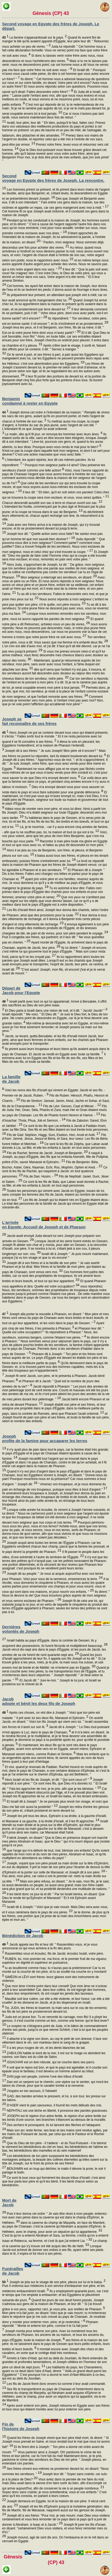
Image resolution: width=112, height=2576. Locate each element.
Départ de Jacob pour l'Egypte (21, 990)
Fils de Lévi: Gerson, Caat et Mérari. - (71, 1106)
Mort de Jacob (9, 2202)
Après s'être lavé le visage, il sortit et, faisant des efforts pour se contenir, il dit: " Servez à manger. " (54, 349)
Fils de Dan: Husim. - (40, 1176)
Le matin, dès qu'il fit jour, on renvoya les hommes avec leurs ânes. (53, 434)
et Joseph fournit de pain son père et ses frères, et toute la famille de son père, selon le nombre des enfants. (56, 1417)
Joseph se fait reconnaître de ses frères (29, 721)
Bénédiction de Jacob (22, 1935)
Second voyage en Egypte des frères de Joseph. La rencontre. (53, 178)
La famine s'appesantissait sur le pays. (34, 37)
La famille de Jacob (11, 1079)
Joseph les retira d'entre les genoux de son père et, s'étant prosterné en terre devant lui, (55, 1810)
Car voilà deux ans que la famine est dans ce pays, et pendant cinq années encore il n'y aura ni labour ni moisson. (55, 782)
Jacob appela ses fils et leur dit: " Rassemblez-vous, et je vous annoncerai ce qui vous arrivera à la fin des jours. (49, 1948)
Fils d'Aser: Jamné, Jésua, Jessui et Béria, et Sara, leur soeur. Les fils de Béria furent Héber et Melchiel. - (54, 1139)
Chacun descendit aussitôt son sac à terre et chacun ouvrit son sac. (52, 503)
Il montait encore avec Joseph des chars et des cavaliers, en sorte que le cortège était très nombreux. (53, 2353)
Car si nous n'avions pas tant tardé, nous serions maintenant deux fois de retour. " (53, 117)
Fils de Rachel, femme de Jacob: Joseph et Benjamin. (47, 1153)
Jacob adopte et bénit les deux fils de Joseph (38, 1701)
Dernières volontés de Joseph (20, 1629)
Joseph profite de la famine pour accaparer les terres (44, 1438)
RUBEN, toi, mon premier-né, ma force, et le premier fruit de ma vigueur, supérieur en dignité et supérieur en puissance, (54, 1962)
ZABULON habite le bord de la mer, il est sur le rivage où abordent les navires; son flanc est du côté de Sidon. (53, 2057)
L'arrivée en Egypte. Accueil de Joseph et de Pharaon (44, 1224)
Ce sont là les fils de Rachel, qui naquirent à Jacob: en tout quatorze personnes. (54, 1172)
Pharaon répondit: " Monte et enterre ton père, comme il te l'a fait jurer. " (50, 2326)
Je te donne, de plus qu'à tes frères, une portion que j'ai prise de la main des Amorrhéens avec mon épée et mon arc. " (55, 1916)
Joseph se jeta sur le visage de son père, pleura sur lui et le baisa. (53, 2282)
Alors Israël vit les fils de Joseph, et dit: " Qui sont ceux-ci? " (48, 1780)
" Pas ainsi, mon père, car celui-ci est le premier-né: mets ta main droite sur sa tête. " (54, 1877)
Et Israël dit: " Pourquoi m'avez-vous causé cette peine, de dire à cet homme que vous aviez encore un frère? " (55, 74)
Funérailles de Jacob (12, 2270)
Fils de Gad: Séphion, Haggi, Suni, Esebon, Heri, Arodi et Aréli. (53, 1135)
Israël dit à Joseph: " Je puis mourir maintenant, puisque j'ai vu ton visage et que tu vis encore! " (55, 1258)
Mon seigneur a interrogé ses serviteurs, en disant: (58, 577)
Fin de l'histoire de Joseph (20, 2426)
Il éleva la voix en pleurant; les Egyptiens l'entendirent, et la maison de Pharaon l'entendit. (51, 745)
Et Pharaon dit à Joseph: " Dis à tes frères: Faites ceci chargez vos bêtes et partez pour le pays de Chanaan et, (53, 874)
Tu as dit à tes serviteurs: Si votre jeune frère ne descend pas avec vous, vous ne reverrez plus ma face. (55, 609)
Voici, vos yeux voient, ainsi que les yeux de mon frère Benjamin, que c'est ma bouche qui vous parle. (54, 836)
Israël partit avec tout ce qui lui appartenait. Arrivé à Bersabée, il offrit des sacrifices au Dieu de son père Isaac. (54, 1005)
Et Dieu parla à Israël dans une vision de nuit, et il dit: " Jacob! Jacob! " (55, 1010)
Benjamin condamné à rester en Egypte (30, 400)
